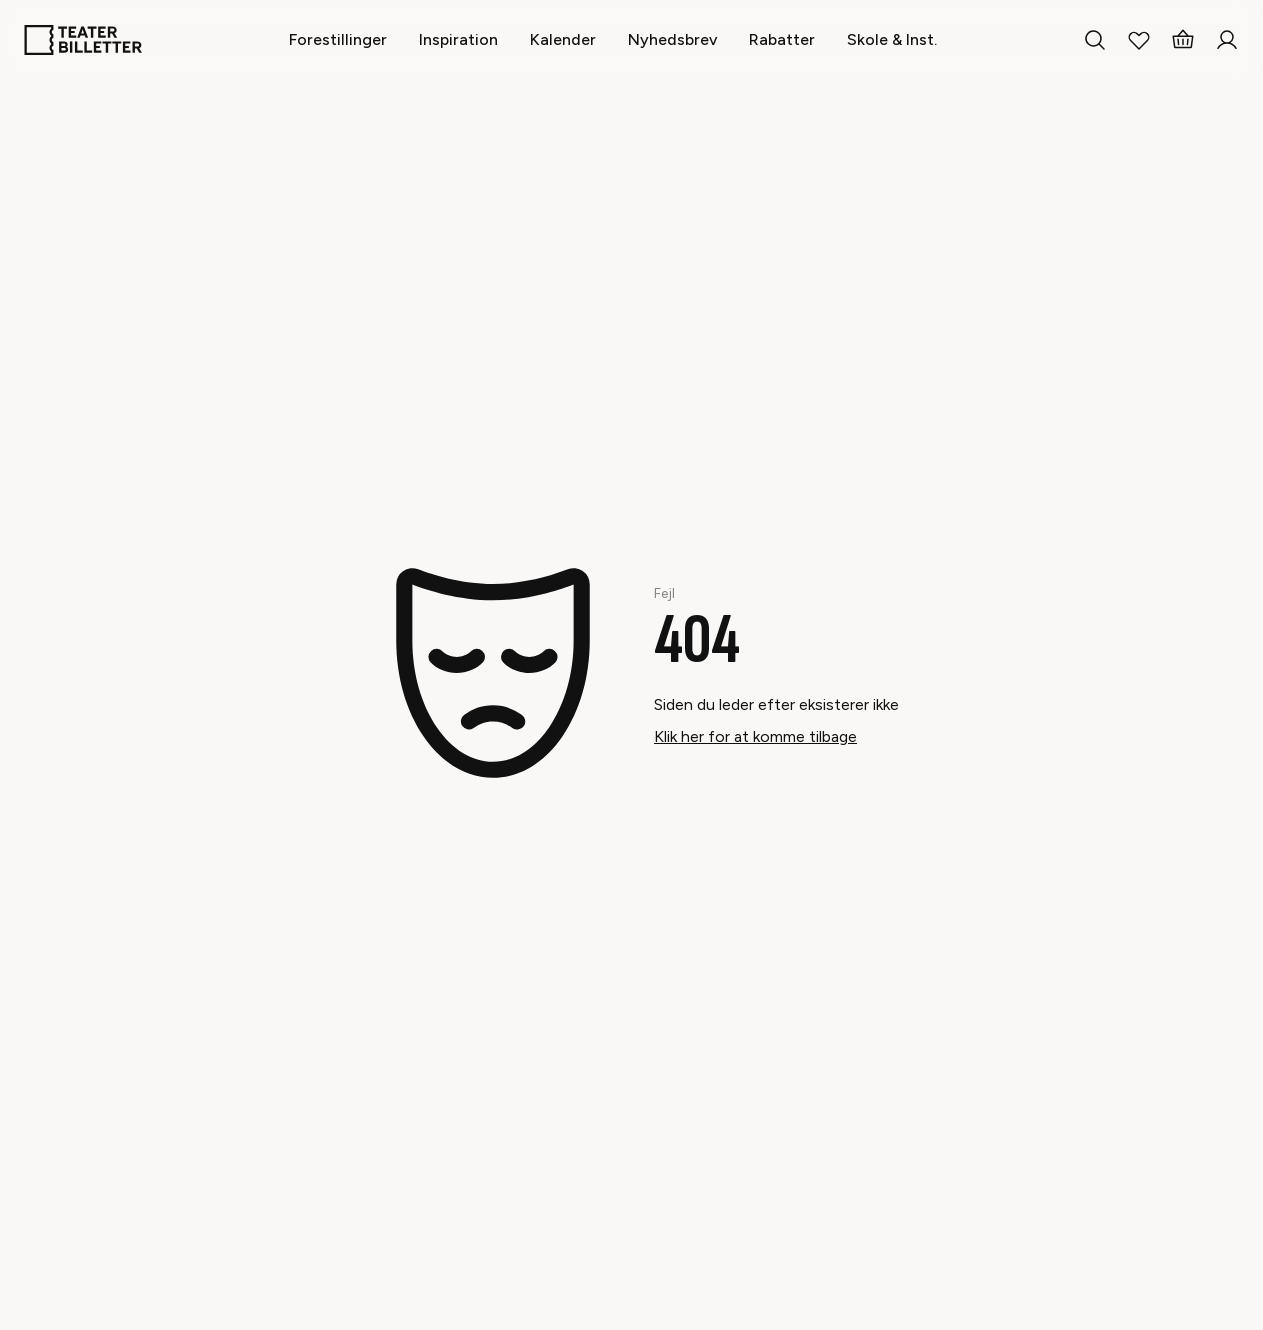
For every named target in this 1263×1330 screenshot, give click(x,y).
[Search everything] (1095, 40)
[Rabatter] (782, 39)
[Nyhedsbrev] (672, 39)
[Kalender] (563, 39)
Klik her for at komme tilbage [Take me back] (755, 736)
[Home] (83, 40)
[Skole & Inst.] (892, 39)
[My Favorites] (1139, 40)
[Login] (1227, 40)
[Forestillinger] (338, 39)
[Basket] (1183, 40)
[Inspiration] (458, 39)
